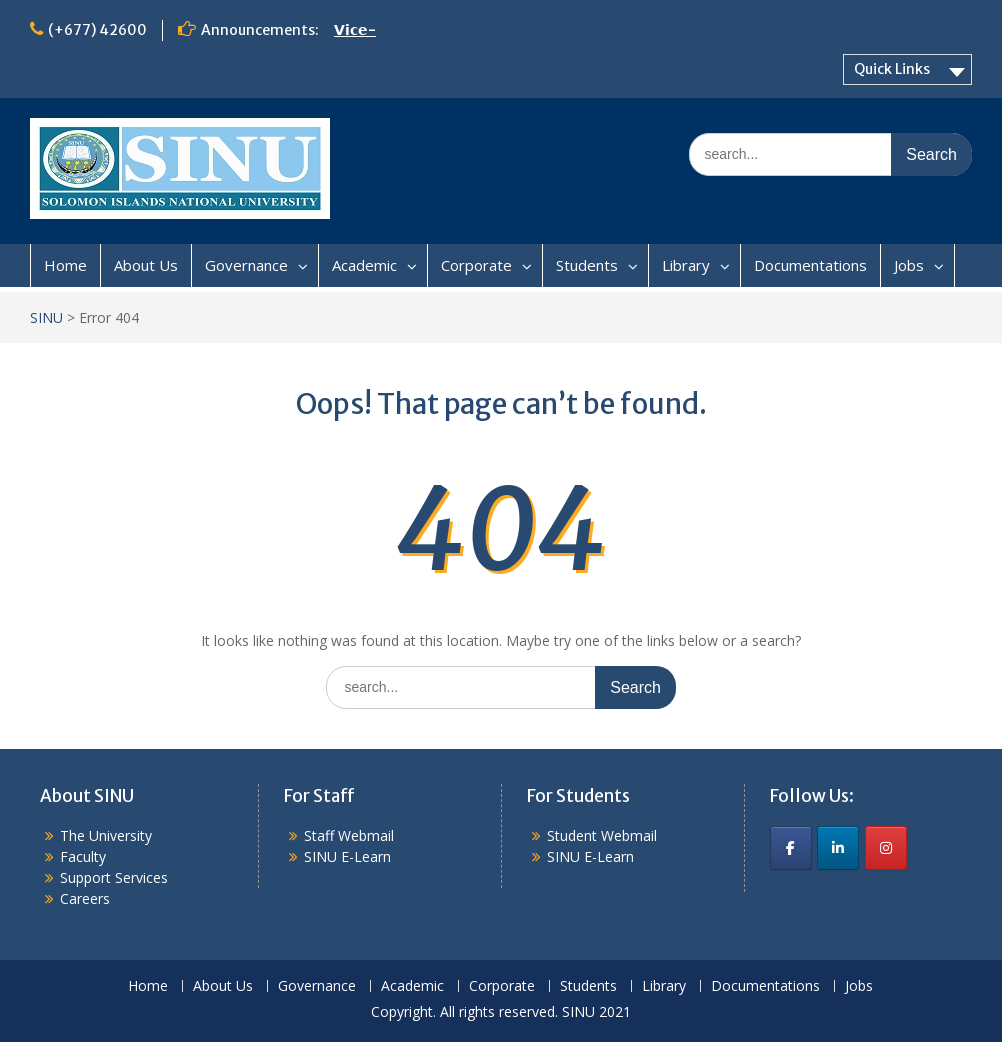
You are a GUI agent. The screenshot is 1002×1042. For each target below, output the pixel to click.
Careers (85, 898)
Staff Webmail (349, 835)
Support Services (114, 877)
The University (106, 835)
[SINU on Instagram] (886, 848)
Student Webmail (602, 835)
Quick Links (892, 69)
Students (587, 265)
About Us (146, 265)
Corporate (476, 265)
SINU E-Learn (347, 856)
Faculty (83, 856)
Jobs (909, 265)
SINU (46, 317)
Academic (364, 265)
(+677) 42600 (97, 30)
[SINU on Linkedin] (838, 848)
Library (686, 265)
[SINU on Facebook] (791, 848)
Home (65, 265)
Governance (246, 265)
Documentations (810, 265)
